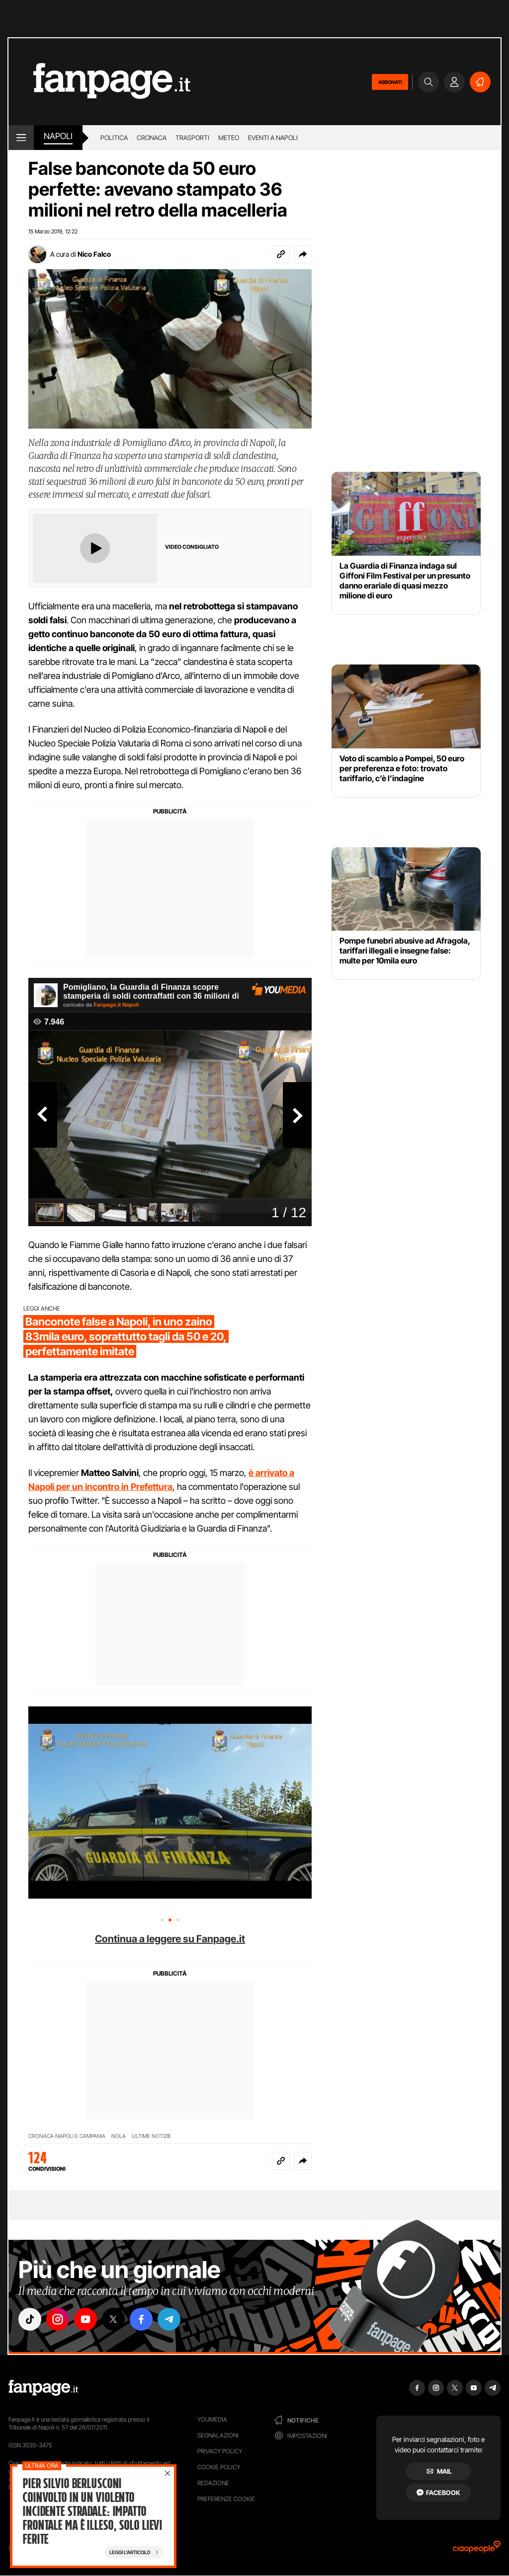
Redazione (213, 2483)
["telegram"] (169, 2319)
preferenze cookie (226, 2498)
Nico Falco (94, 254)
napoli (58, 136)
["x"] (113, 2319)
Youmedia (212, 2419)
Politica (114, 138)
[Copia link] (281, 254)
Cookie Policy (218, 2467)
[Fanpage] (43, 2388)
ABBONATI (390, 82)
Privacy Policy (219, 2451)
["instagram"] (57, 2319)
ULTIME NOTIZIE (151, 2136)
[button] (303, 254)
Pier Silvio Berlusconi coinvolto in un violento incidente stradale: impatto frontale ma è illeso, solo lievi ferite (92, 2511)
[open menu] (21, 137)
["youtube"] (85, 2319)
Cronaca (152, 138)
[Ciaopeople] (477, 2550)
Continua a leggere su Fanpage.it (170, 1939)
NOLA (118, 2136)
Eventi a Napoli (273, 138)
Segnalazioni (218, 2435)
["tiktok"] (29, 2319)
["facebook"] (141, 2319)
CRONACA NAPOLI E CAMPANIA (66, 2136)
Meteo (228, 138)
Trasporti (192, 138)
